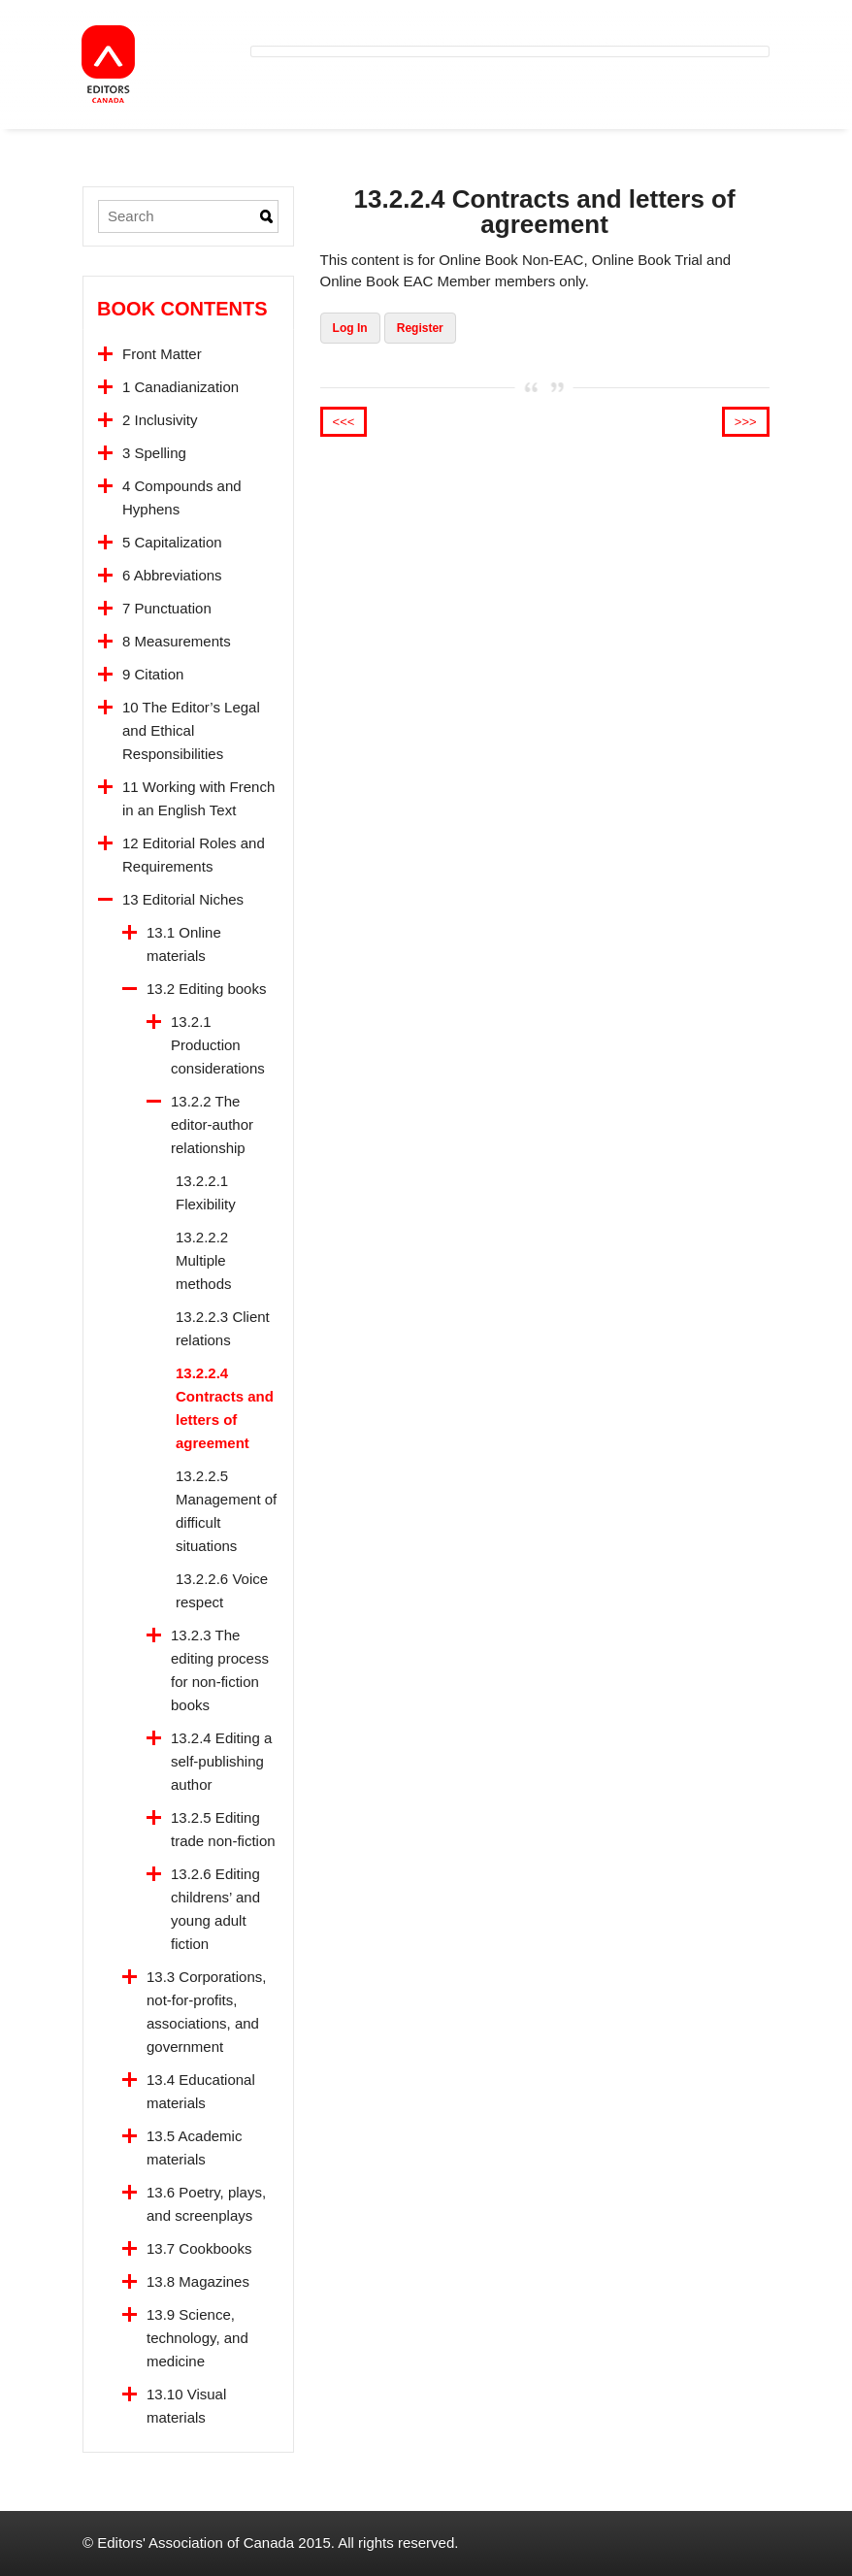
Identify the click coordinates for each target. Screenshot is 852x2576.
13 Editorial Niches (183, 899)
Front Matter (162, 354)
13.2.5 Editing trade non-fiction (223, 1829)
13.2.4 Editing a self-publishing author (221, 1761)
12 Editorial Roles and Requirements (193, 855)
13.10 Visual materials (186, 2406)
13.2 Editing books (206, 988)
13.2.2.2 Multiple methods (204, 1260)
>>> (746, 421)
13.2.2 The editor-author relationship (212, 1124)
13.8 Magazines (198, 2281)
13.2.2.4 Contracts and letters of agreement (225, 1408)
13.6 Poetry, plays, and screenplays (206, 2204)
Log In (350, 328)
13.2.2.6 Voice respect (222, 1590)
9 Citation (152, 674)
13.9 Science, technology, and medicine (197, 2337)
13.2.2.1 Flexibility (206, 1192)
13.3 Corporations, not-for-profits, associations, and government (206, 2011)
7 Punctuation (167, 608)
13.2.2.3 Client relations (223, 1328)
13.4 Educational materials (201, 2091)
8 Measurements (176, 641)
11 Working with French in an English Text (198, 798)
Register (420, 328)
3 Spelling (154, 453)
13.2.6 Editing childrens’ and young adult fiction (215, 1909)
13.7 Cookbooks (199, 2248)
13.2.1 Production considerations (218, 1044)
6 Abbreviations (172, 575)
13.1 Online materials (184, 944)
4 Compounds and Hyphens (182, 497)
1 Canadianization (180, 387)
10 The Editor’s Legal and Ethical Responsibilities (191, 730)
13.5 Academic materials (194, 2147)
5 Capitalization (172, 542)
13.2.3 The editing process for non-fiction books (220, 1670)
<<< (344, 421)
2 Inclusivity (160, 420)
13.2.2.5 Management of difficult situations (226, 1511)
